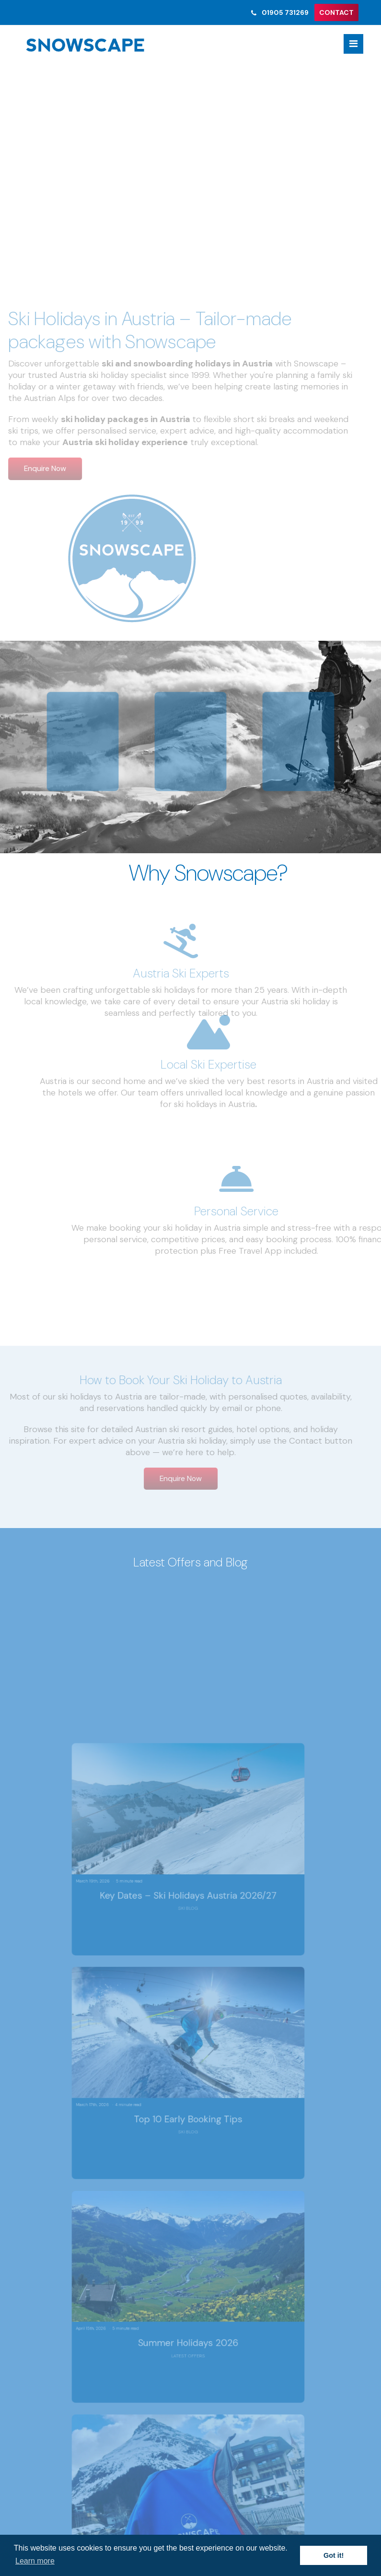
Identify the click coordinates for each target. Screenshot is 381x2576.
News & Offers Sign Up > (190, 2092)
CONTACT (336, 12)
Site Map (53, 2252)
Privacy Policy (61, 2240)
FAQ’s (47, 2263)
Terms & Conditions (72, 2229)
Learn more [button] (35, 2561)
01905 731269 (279, 12)
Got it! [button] (333, 2555)
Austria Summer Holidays (82, 2217)
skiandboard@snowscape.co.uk (97, 2178)
